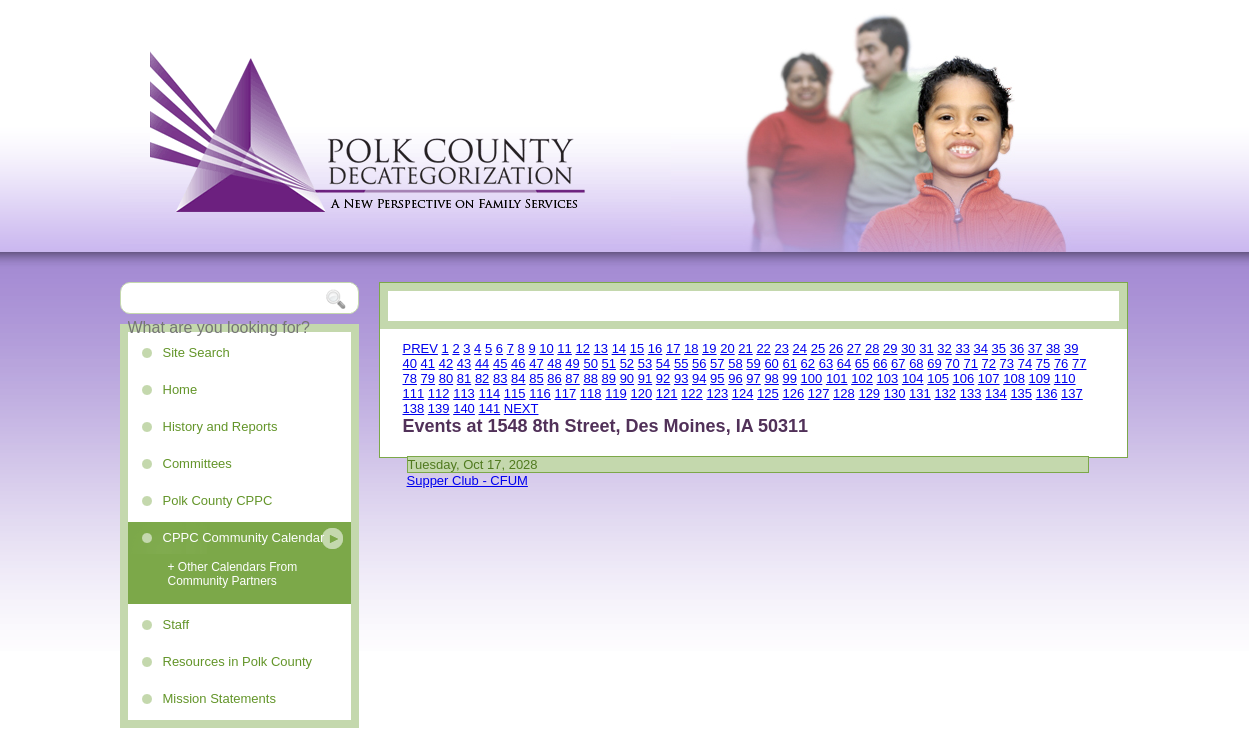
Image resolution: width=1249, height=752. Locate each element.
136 (1047, 393)
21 (745, 348)
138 (414, 408)
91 (645, 378)
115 (515, 393)
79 (428, 378)
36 (1017, 348)
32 (944, 348)
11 (564, 348)
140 (464, 408)
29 (890, 348)
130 (895, 393)
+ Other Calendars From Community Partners (233, 574)
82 (482, 378)
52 (627, 363)
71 (970, 363)
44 (482, 363)
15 (637, 348)
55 (681, 363)
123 (717, 393)
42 (446, 363)
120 (641, 393)
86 (554, 378)
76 (1061, 363)
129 (869, 393)
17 (673, 348)
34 (981, 348)
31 (926, 348)
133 (971, 393)
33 (962, 348)
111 (414, 393)
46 (518, 363)
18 (691, 348)
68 (916, 363)
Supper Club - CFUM (467, 480)
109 (1040, 378)
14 (619, 348)
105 (938, 378)
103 (888, 378)
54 (663, 363)
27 (854, 348)
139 (439, 408)
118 (591, 393)
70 (952, 363)
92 (663, 378)
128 (844, 393)
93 (681, 378)
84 (518, 378)
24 (800, 348)
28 (872, 348)
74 (1025, 363)
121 (667, 393)
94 (699, 378)
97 (753, 378)
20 (727, 348)
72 (989, 363)
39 (1071, 348)
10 (546, 348)
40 (410, 363)
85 (536, 378)
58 (735, 363)
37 (1035, 348)
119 (616, 393)
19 (709, 348)
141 (489, 408)
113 (464, 393)
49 (572, 363)
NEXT (521, 408)
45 (500, 363)
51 (609, 363)
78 (410, 378)
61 (789, 363)
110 (1065, 378)
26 (836, 348)
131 (920, 393)
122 (692, 393)
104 (913, 378)
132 (945, 393)
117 (565, 393)
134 (996, 393)
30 (908, 348)
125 (768, 393)
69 (934, 363)
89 (609, 378)
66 (880, 363)
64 (844, 363)
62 (808, 363)
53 (645, 363)
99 (789, 378)
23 (781, 348)
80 (446, 378)
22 (763, 348)
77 (1079, 363)
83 (500, 378)
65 (862, 363)
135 (1021, 393)
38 (1053, 348)
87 (572, 378)
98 (771, 378)
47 (536, 363)
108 (1014, 378)
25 (818, 348)
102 (862, 378)
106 (964, 378)
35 (999, 348)
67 (898, 363)
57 (717, 363)
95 (717, 378)
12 (582, 348)
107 (989, 378)
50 (590, 363)
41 (428, 363)
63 (826, 363)
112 (439, 393)
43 (464, 363)
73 (1007, 363)
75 (1043, 363)
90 (627, 378)
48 (554, 363)
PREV (420, 348)
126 (793, 393)
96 (735, 378)
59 (753, 363)
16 (655, 348)
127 (819, 393)
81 (464, 378)
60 (771, 363)
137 (1072, 393)
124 (743, 393)
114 (489, 393)
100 (812, 378)
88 (590, 378)
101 (837, 378)
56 (699, 363)
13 (601, 348)
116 (540, 393)
